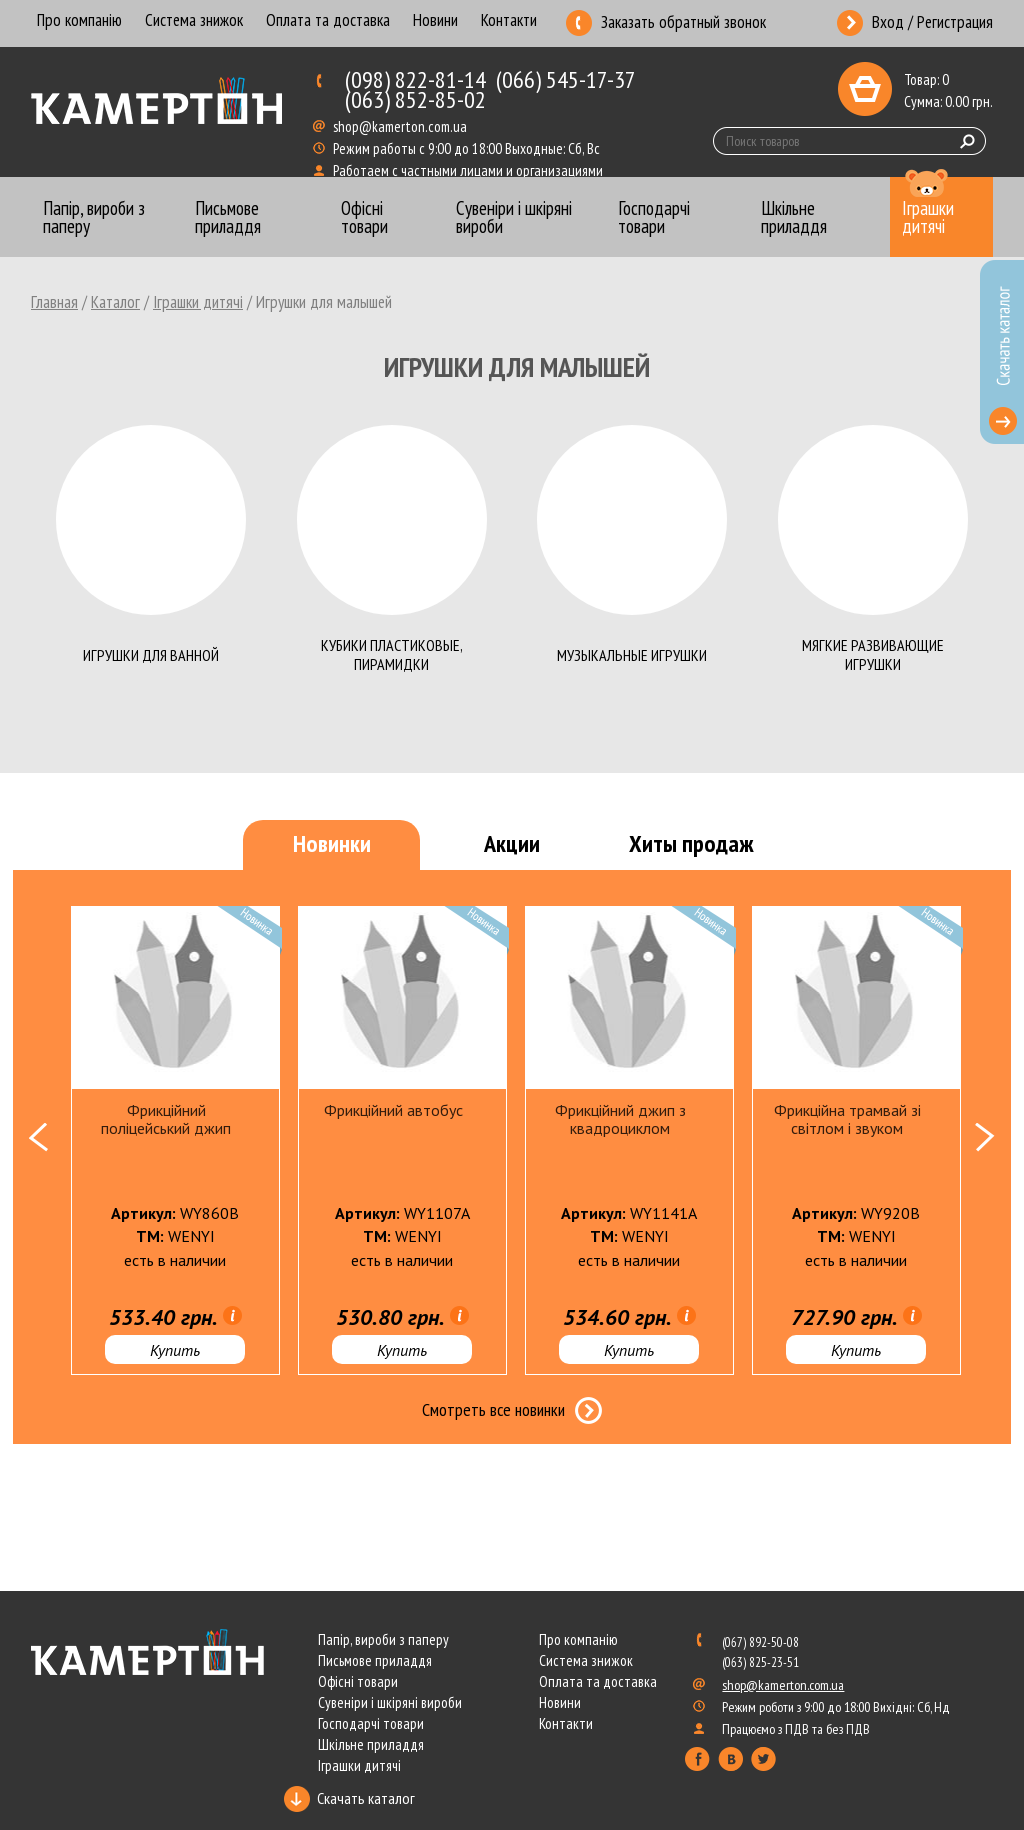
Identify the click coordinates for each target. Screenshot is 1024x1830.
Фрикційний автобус (393, 1110)
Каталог (115, 302)
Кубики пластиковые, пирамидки (392, 654)
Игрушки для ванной (151, 655)
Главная (54, 302)
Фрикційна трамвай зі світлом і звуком (847, 1119)
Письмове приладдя (375, 1660)
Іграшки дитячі (198, 302)
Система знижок (194, 21)
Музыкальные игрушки (632, 655)
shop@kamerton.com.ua (401, 126)
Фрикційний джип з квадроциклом (620, 1119)
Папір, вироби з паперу (383, 1639)
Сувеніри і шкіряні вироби (390, 1702)
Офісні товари (358, 1681)
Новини (435, 21)
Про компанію (79, 21)
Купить (175, 1350)
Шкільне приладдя (371, 1744)
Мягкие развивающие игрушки (873, 654)
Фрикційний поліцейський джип (166, 1119)
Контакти (509, 21)
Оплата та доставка (328, 21)
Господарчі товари (371, 1723)
